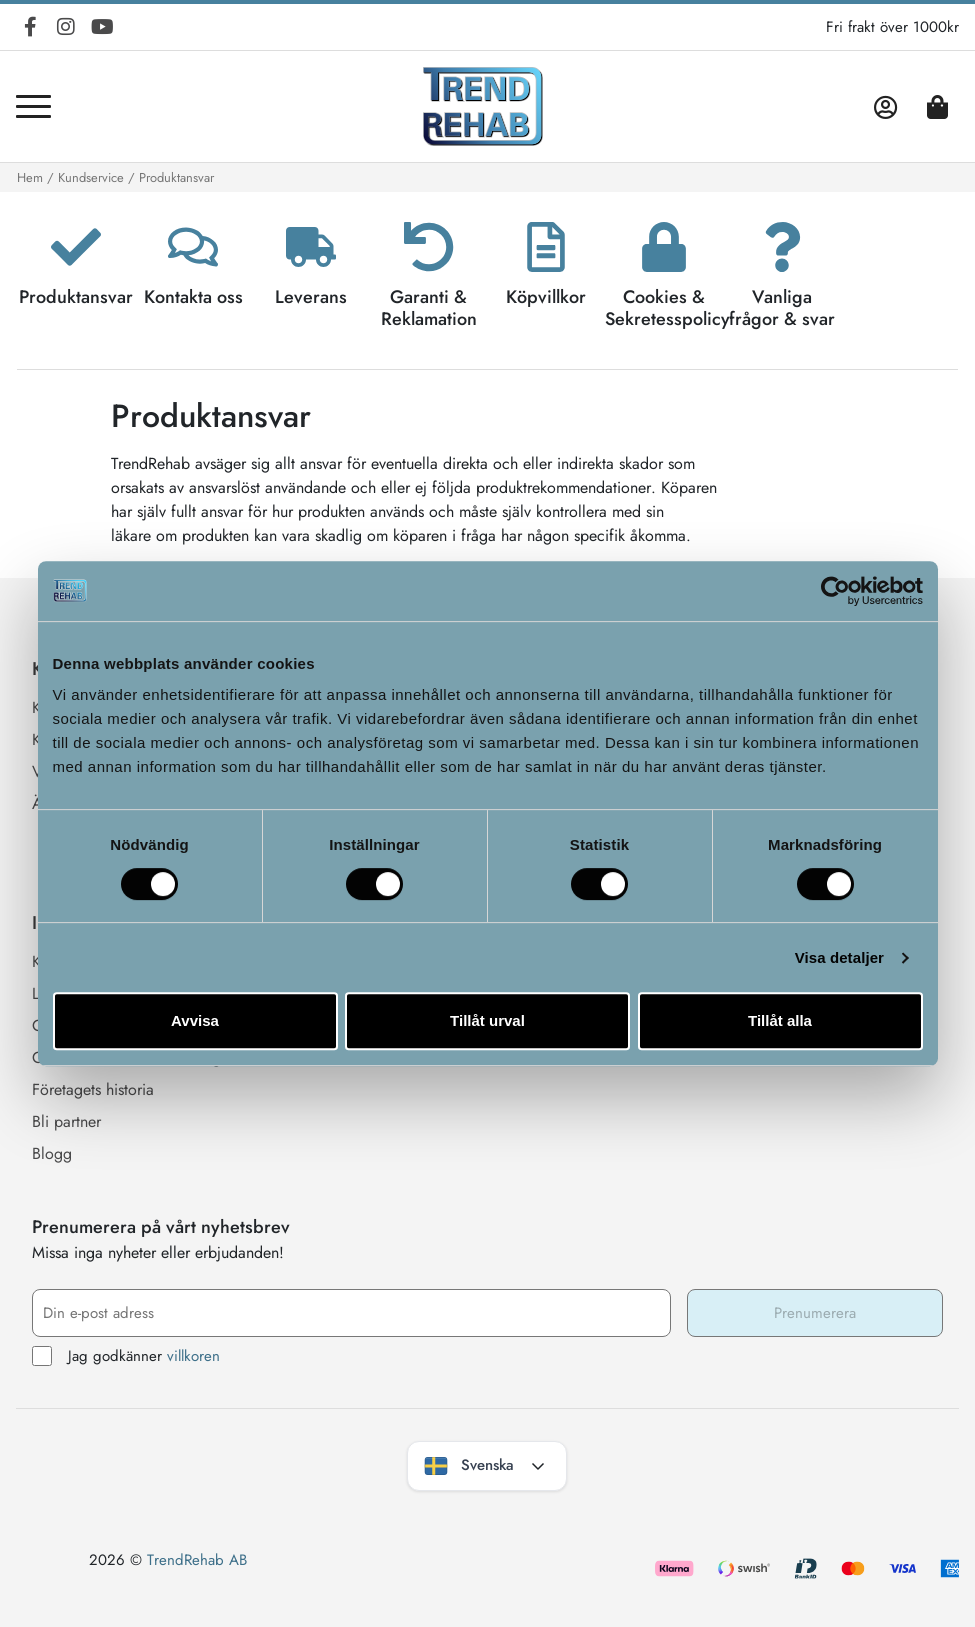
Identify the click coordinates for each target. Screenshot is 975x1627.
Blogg (52, 1153)
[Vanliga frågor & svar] (782, 247)
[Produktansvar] (76, 247)
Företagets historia (93, 1089)
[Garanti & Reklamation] (429, 247)
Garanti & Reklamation (429, 308)
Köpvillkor (546, 297)
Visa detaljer (839, 957)
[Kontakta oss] (193, 247)
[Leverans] (311, 247)
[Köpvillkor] (546, 247)
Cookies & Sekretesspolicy (667, 308)
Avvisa (195, 1020)
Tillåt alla (780, 1020)
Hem (30, 177)
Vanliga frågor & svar (782, 308)
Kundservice (91, 177)
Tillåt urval (487, 1020)
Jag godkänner (126, 1356)
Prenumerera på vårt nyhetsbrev (161, 1227)
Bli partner (66, 1121)
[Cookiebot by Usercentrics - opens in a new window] (835, 591)
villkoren (193, 1356)
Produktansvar (76, 297)
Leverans (311, 297)
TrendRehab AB (197, 1560)
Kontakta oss (193, 297)
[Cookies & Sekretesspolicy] (664, 247)
